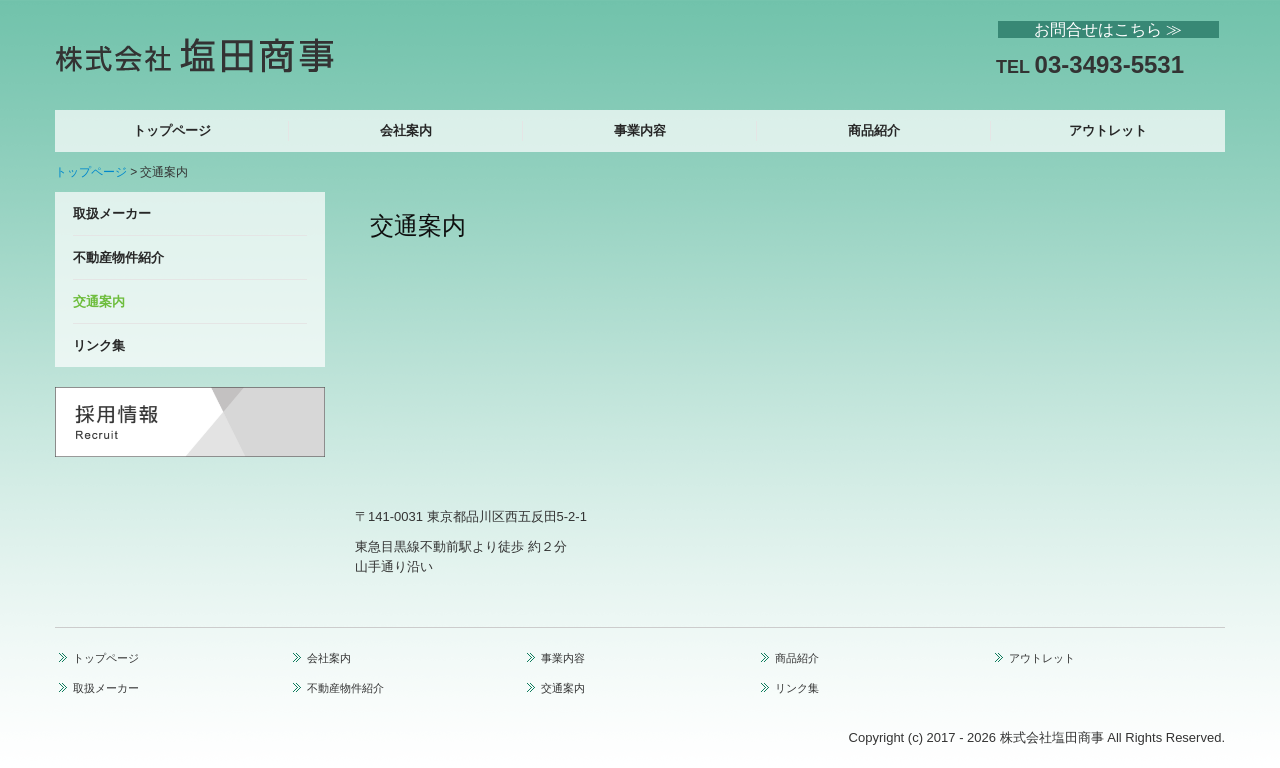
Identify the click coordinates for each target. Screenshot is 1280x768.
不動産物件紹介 (118, 257)
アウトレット (1108, 130)
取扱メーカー (112, 213)
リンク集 (99, 345)
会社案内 (406, 130)
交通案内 (99, 301)
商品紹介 (874, 130)
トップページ (172, 130)
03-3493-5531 (1109, 64)
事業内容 (640, 130)
